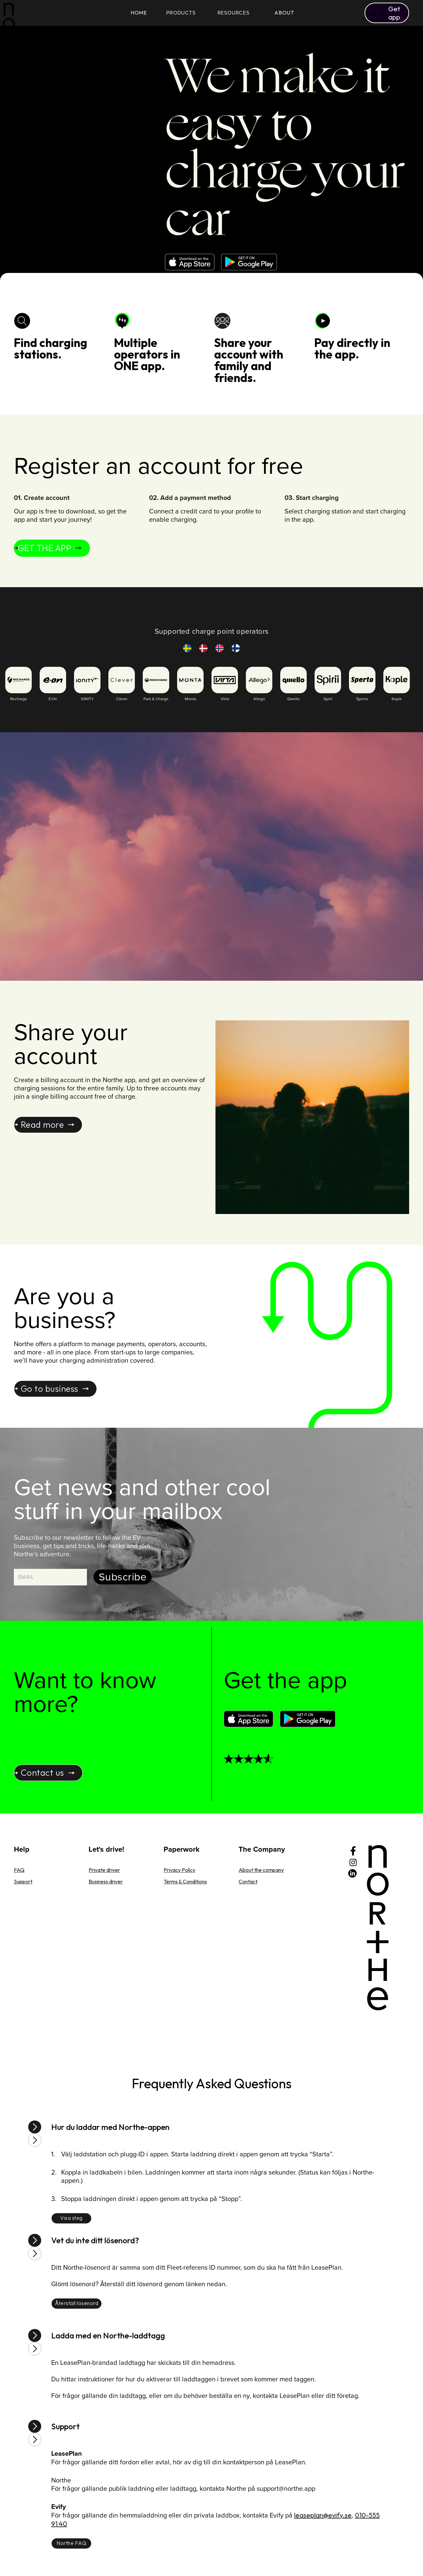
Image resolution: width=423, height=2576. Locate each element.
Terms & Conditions (185, 1881)
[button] (387, 13)
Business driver (106, 1881)
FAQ (19, 1870)
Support (23, 1881)
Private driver (104, 1870)
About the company (261, 1870)
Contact (248, 1881)
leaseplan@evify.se (323, 2515)
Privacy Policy (179, 1870)
